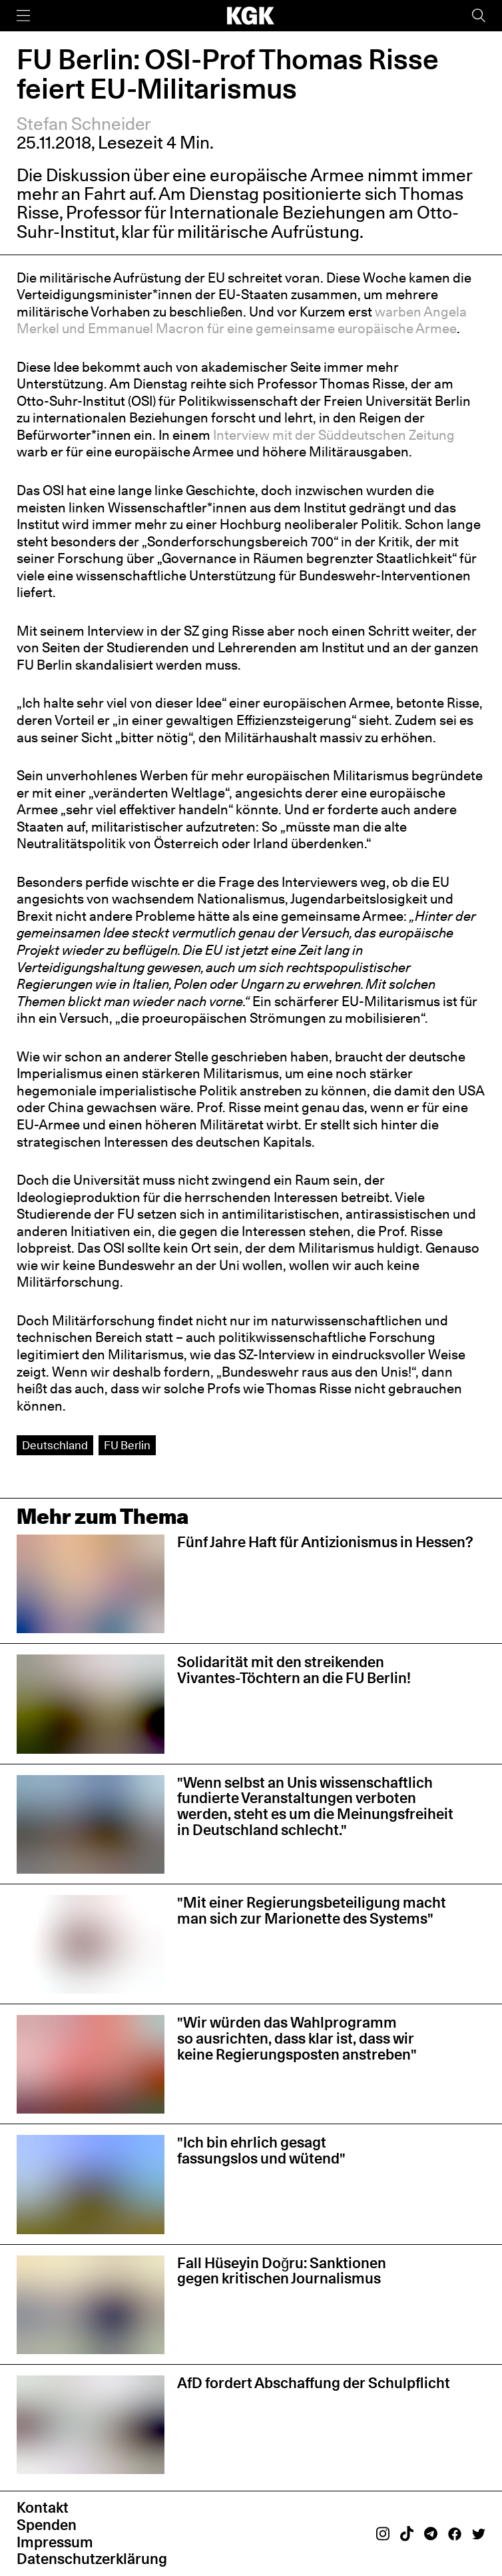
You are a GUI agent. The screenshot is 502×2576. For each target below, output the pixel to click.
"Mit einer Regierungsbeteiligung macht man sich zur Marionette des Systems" (311, 1910)
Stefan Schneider (84, 123)
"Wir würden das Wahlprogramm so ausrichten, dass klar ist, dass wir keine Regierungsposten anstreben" (297, 2038)
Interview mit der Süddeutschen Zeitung (334, 434)
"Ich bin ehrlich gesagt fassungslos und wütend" (261, 2150)
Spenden (47, 2524)
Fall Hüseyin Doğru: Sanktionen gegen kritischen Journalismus (281, 2270)
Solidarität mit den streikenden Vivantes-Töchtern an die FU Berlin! (294, 1669)
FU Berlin (127, 1445)
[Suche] (478, 16)
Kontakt (43, 2507)
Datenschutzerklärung (92, 2558)
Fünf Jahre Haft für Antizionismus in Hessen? (325, 1542)
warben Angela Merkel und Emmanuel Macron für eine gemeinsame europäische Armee (242, 320)
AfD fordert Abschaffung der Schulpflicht (313, 2382)
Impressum (55, 2542)
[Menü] (23, 16)
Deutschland (55, 1445)
